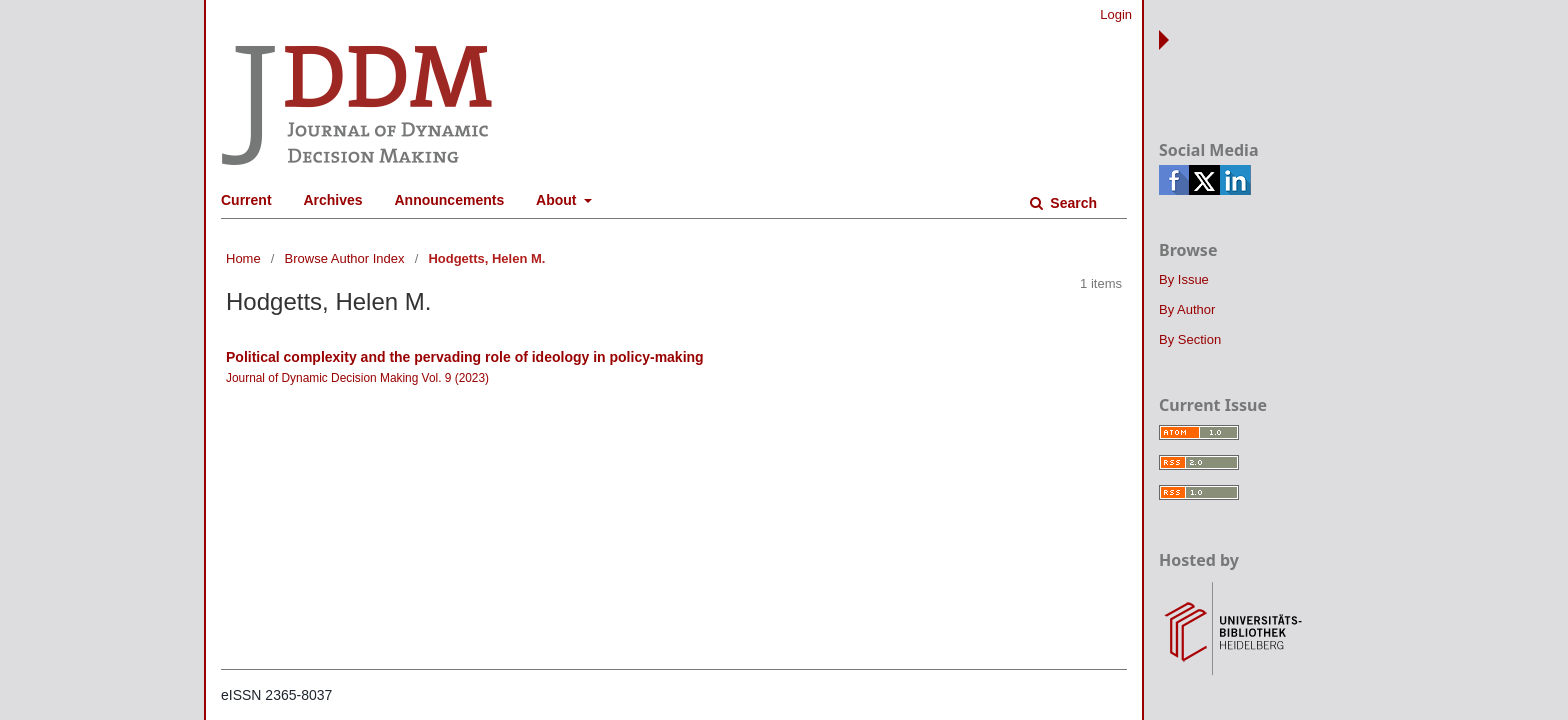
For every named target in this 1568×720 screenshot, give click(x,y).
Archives (332, 200)
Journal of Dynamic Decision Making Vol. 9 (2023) (357, 378)
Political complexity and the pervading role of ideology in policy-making (465, 357)
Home (243, 258)
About (558, 200)
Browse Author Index (345, 258)
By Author (1187, 309)
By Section (1190, 339)
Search (1071, 203)
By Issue (1184, 279)
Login (1116, 14)
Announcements (450, 200)
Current (246, 200)
